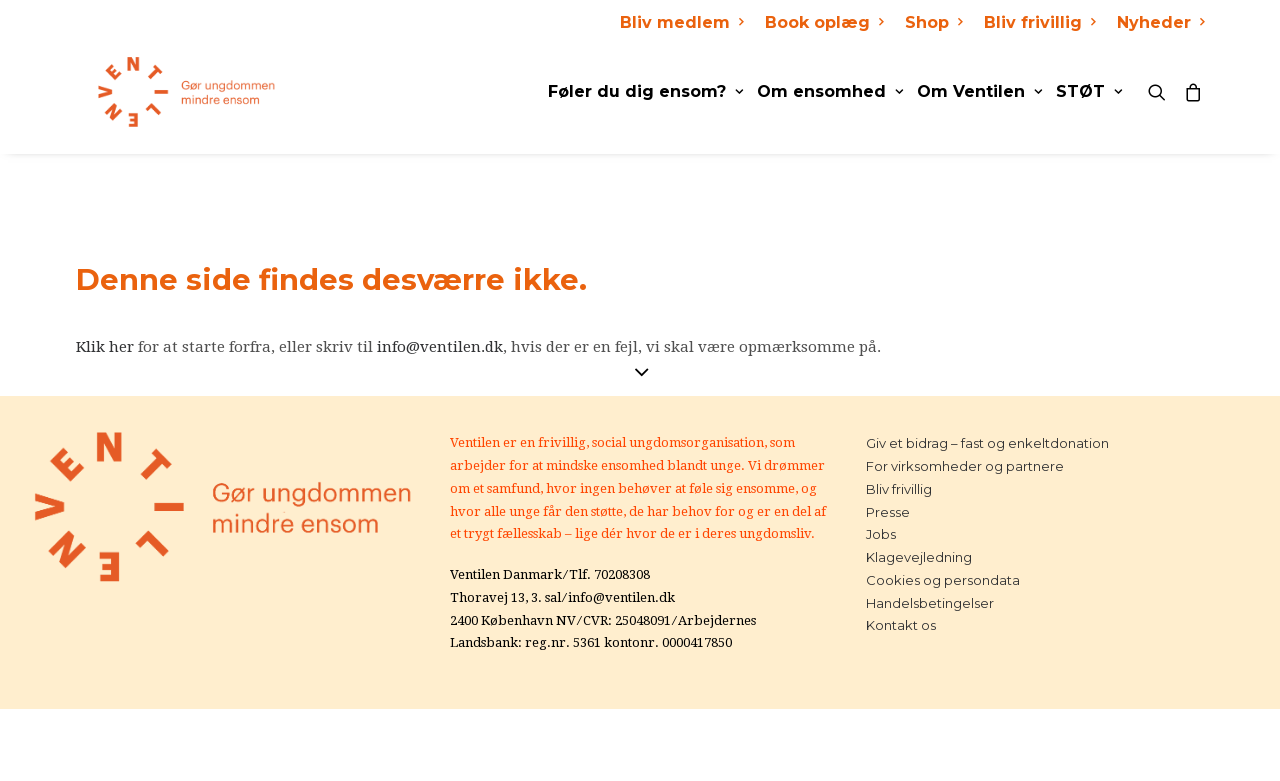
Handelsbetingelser (930, 603)
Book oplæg (824, 22)
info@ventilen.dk (440, 347)
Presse (888, 512)
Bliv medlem (681, 22)
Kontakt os (901, 625)
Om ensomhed (830, 91)
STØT (1089, 91)
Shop (933, 22)
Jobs (881, 534)
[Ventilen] (165, 92)
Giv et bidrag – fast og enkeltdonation (987, 443)
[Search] (1161, 92)
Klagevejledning (919, 557)
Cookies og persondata (943, 580)
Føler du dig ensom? (645, 91)
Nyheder (1160, 22)
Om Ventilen (979, 91)
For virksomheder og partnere (965, 466)
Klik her (105, 347)
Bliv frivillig (1039, 22)
